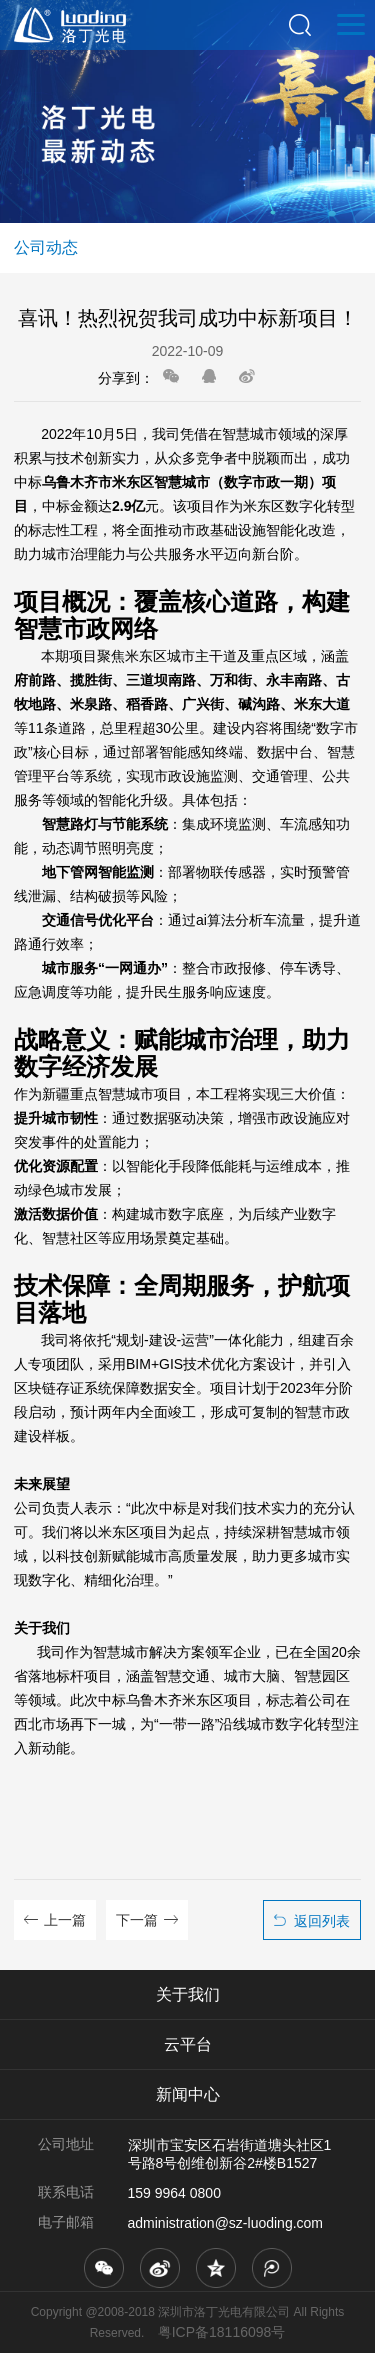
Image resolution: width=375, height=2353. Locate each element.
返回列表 (322, 1921)
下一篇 (137, 1920)
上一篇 (65, 1920)
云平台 (188, 2044)
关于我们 (188, 1994)
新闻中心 (188, 2094)
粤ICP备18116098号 (222, 2332)
